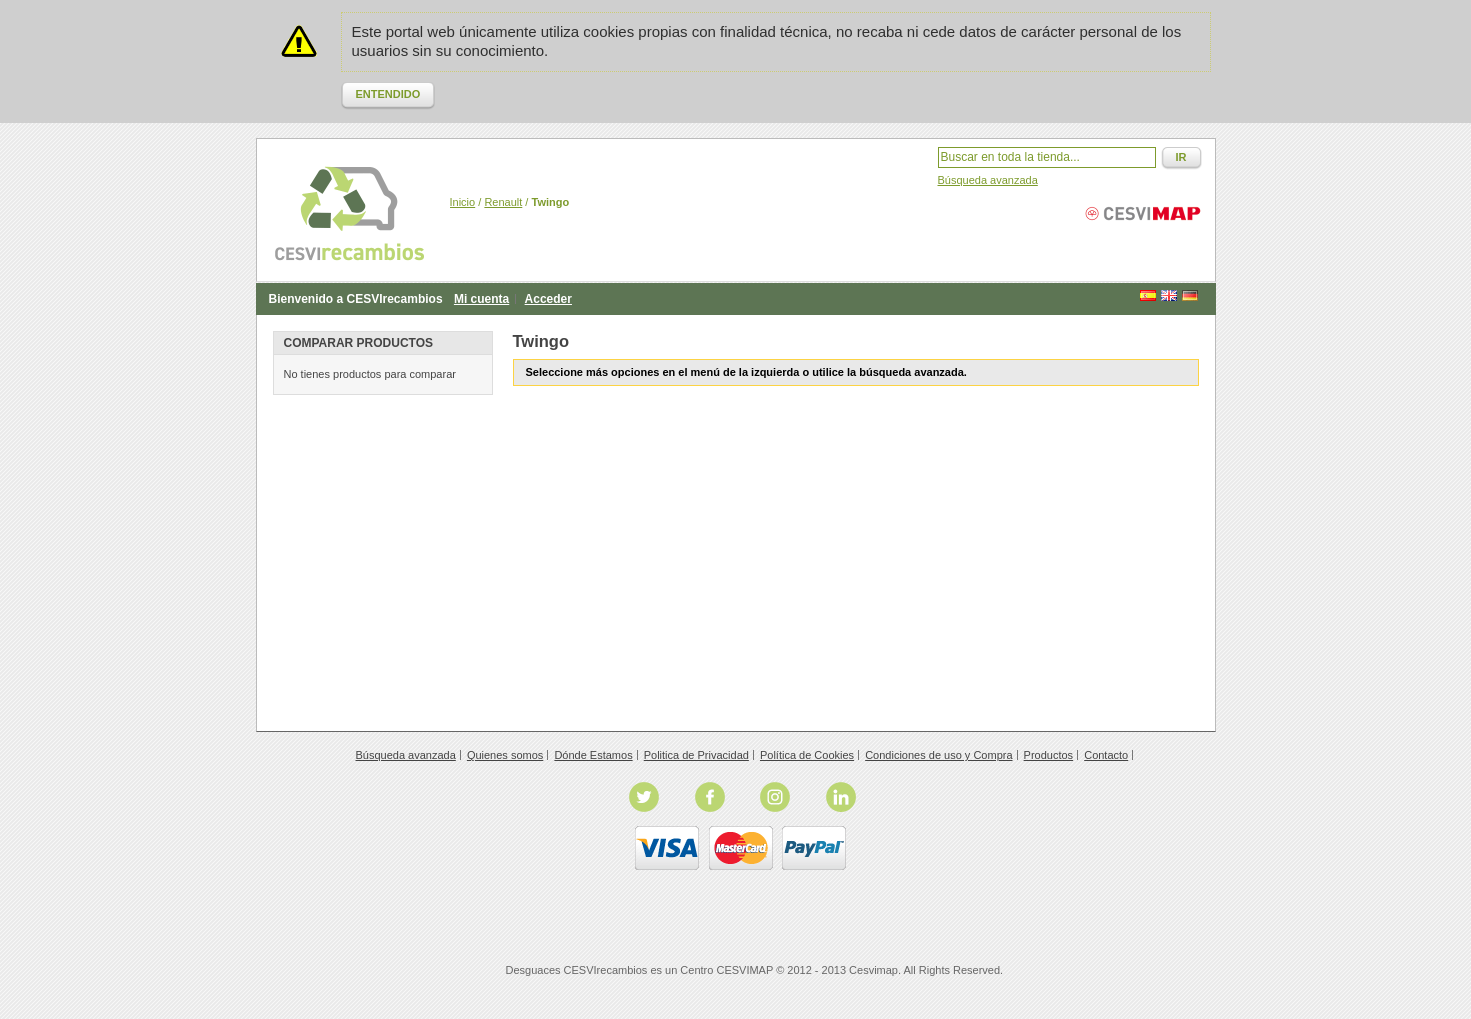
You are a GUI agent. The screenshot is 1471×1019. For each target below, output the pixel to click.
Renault (503, 202)
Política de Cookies (807, 755)
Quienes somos (505, 755)
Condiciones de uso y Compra (938, 755)
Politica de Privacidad (696, 755)
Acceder (548, 299)
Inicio (463, 202)
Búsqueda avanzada (988, 180)
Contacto (1106, 755)
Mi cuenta (481, 299)
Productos (1049, 755)
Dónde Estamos (593, 755)
